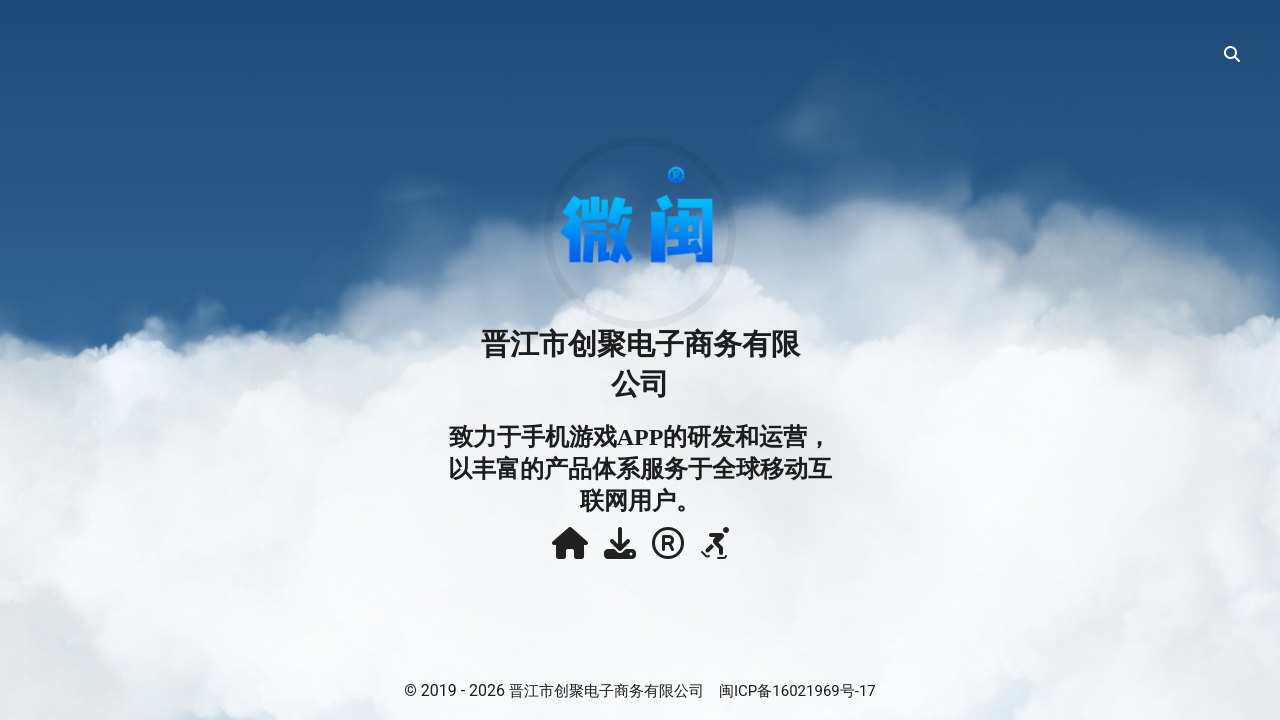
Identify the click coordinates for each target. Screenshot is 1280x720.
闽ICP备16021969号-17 (797, 691)
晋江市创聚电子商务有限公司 (606, 691)
